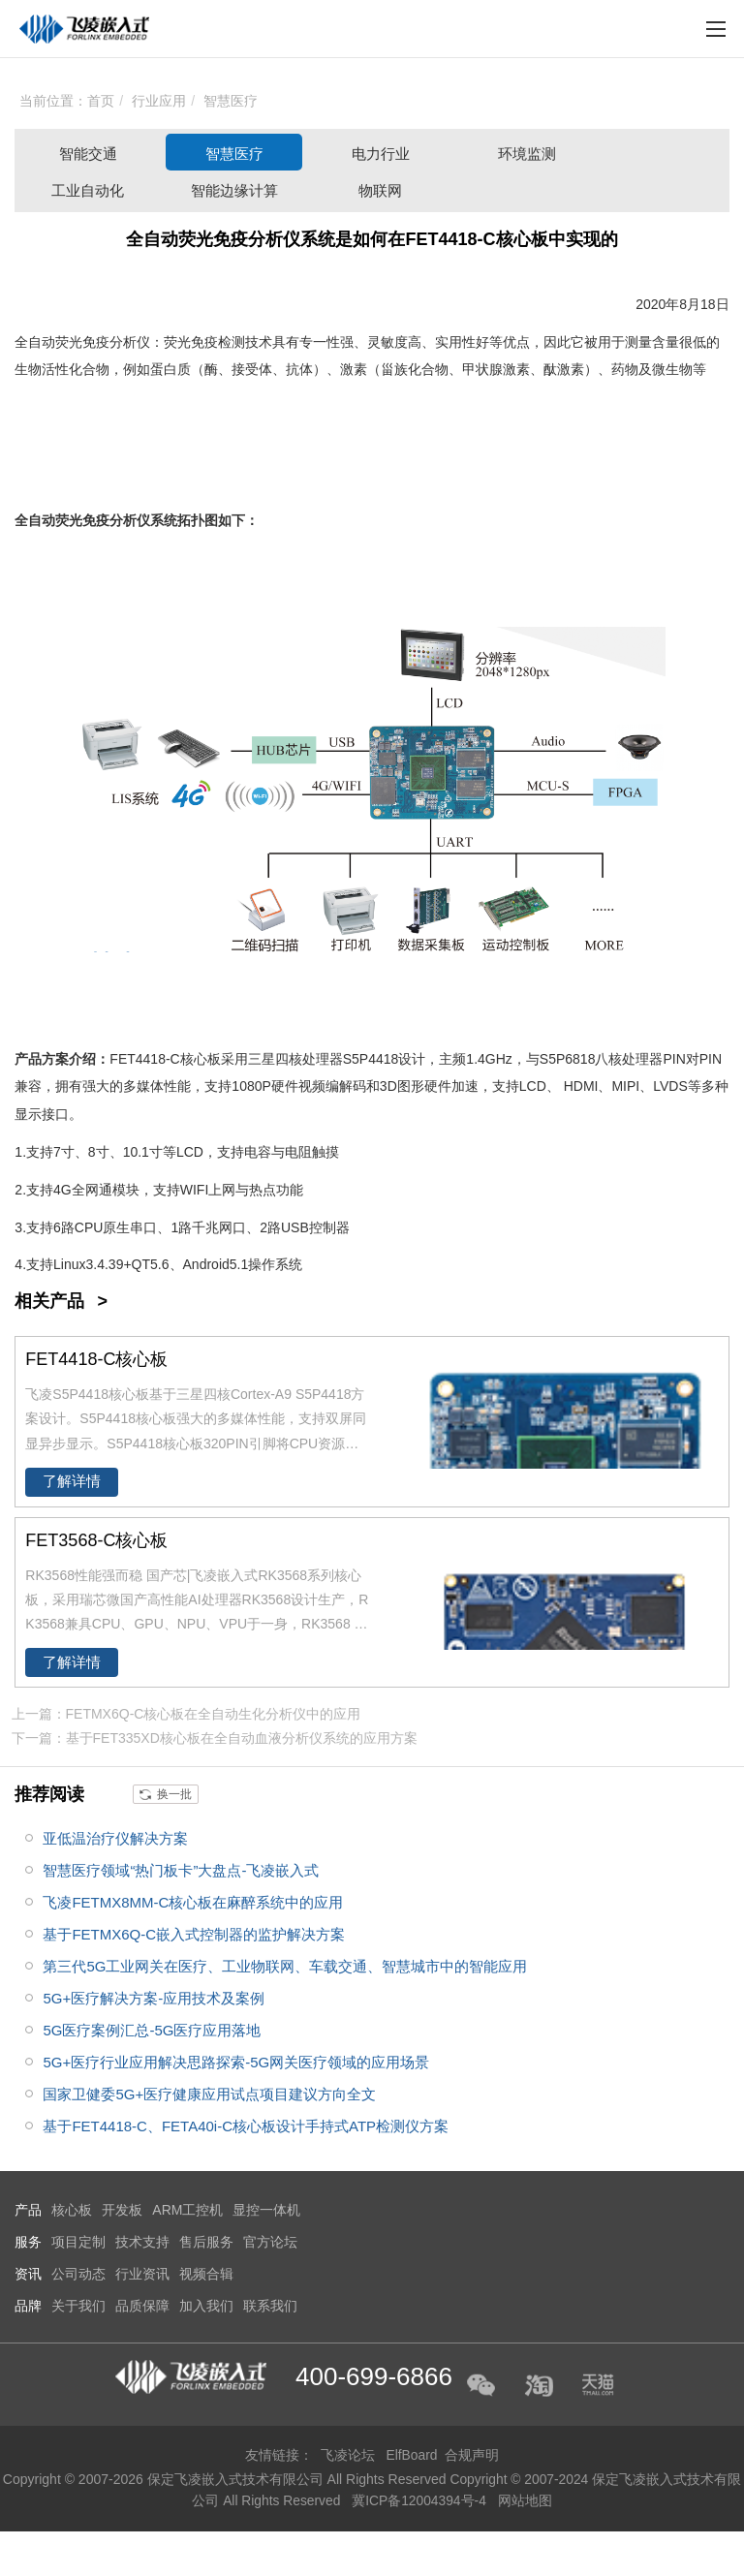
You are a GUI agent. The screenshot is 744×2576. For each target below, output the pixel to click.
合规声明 (473, 2455)
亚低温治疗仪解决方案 (115, 1838)
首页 (100, 101)
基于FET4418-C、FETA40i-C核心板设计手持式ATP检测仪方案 (246, 2126)
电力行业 (381, 153)
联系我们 (270, 2305)
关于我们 (78, 2305)
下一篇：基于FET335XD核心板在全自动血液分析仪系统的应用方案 (215, 1738)
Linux (69, 1264)
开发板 (122, 2210)
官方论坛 (270, 2242)
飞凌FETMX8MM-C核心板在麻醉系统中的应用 (193, 1902)
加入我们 (206, 2305)
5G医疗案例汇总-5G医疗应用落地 (152, 2030)
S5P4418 (371, 1059)
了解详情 (72, 1481)
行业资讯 (142, 2273)
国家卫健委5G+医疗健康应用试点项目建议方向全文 (209, 2094)
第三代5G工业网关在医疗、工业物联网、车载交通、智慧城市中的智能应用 (285, 1966)
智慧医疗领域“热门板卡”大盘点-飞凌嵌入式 (181, 1870)
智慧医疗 (230, 101)
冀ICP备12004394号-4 (421, 2499)
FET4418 (137, 1059)
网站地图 (526, 2499)
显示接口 (42, 1114)
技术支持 (142, 2242)
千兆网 (212, 1227)
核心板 (200, 1059)
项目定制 (78, 2242)
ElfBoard (412, 2455)
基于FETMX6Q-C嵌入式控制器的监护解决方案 (194, 1934)
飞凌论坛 (347, 2455)
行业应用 (159, 101)
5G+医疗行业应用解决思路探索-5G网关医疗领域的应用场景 (236, 2062)
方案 (55, 1059)
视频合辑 (206, 2273)
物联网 (380, 190)
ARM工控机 (187, 2210)
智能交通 (88, 153)
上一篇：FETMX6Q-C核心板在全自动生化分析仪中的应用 (186, 1714)
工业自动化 (87, 190)
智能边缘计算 (234, 190)
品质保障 (142, 2305)
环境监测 (527, 153)
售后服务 (206, 2242)
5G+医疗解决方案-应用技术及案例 (153, 1998)
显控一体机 (266, 2210)
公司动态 (78, 2273)
